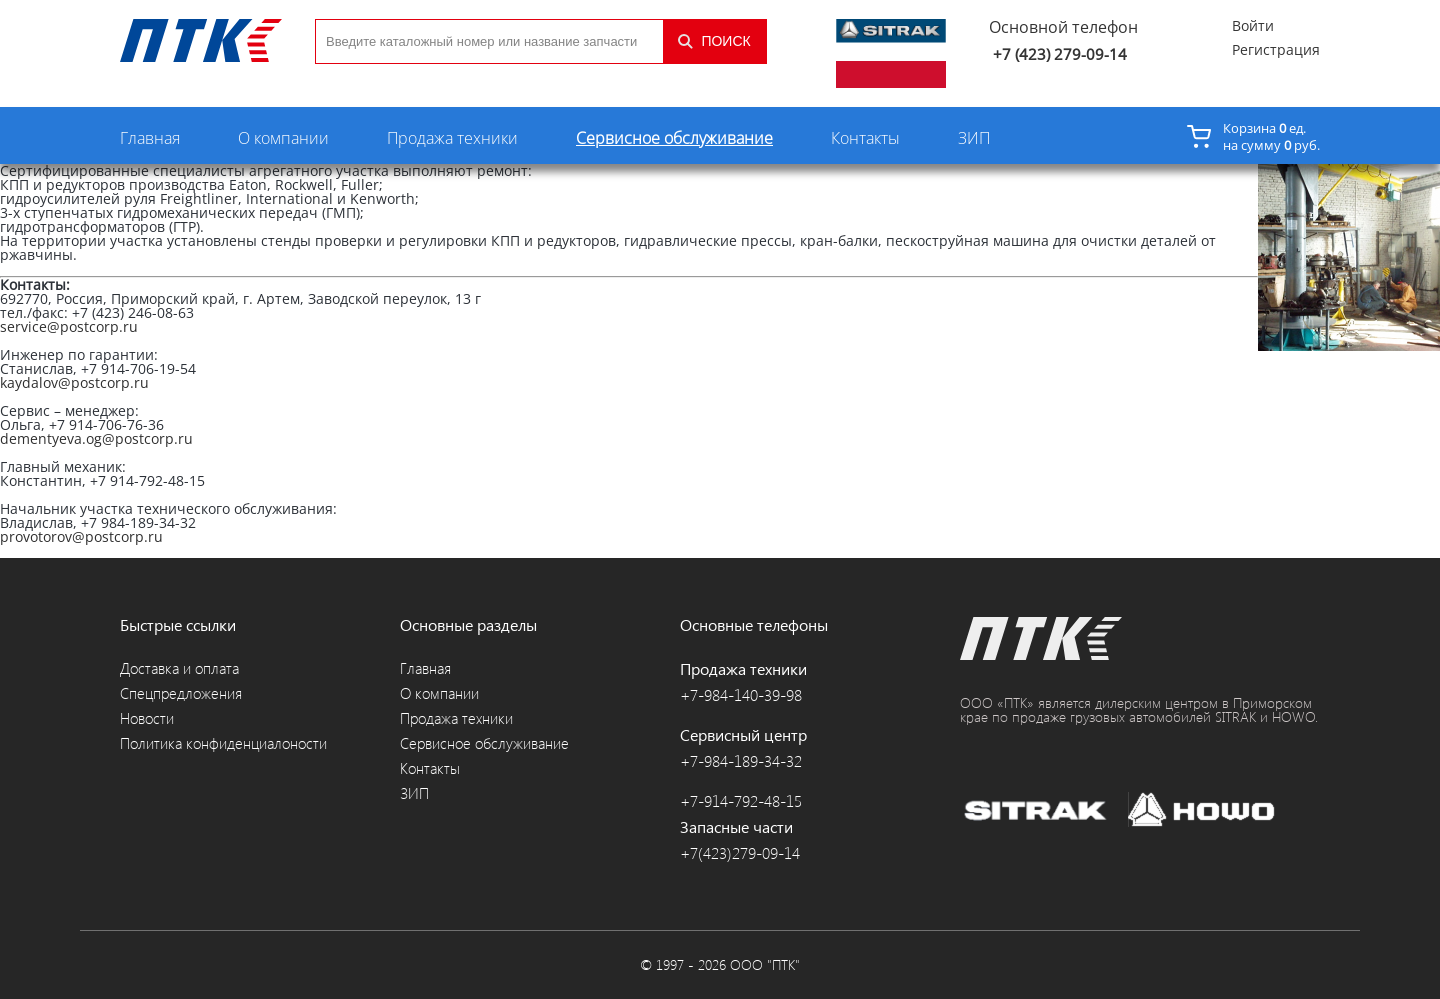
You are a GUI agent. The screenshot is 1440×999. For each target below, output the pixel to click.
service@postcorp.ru (69, 326)
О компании (283, 138)
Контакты (865, 138)
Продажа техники (452, 138)
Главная (150, 138)
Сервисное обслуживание (674, 138)
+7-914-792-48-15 (741, 801)
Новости (147, 718)
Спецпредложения (181, 693)
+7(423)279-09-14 (740, 853)
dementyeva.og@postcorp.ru (96, 438)
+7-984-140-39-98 (741, 695)
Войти (1253, 26)
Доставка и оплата (179, 668)
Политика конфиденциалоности (223, 743)
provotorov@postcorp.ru (81, 536)
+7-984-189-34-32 (741, 761)
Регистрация (1276, 50)
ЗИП (974, 138)
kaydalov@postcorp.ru (74, 382)
